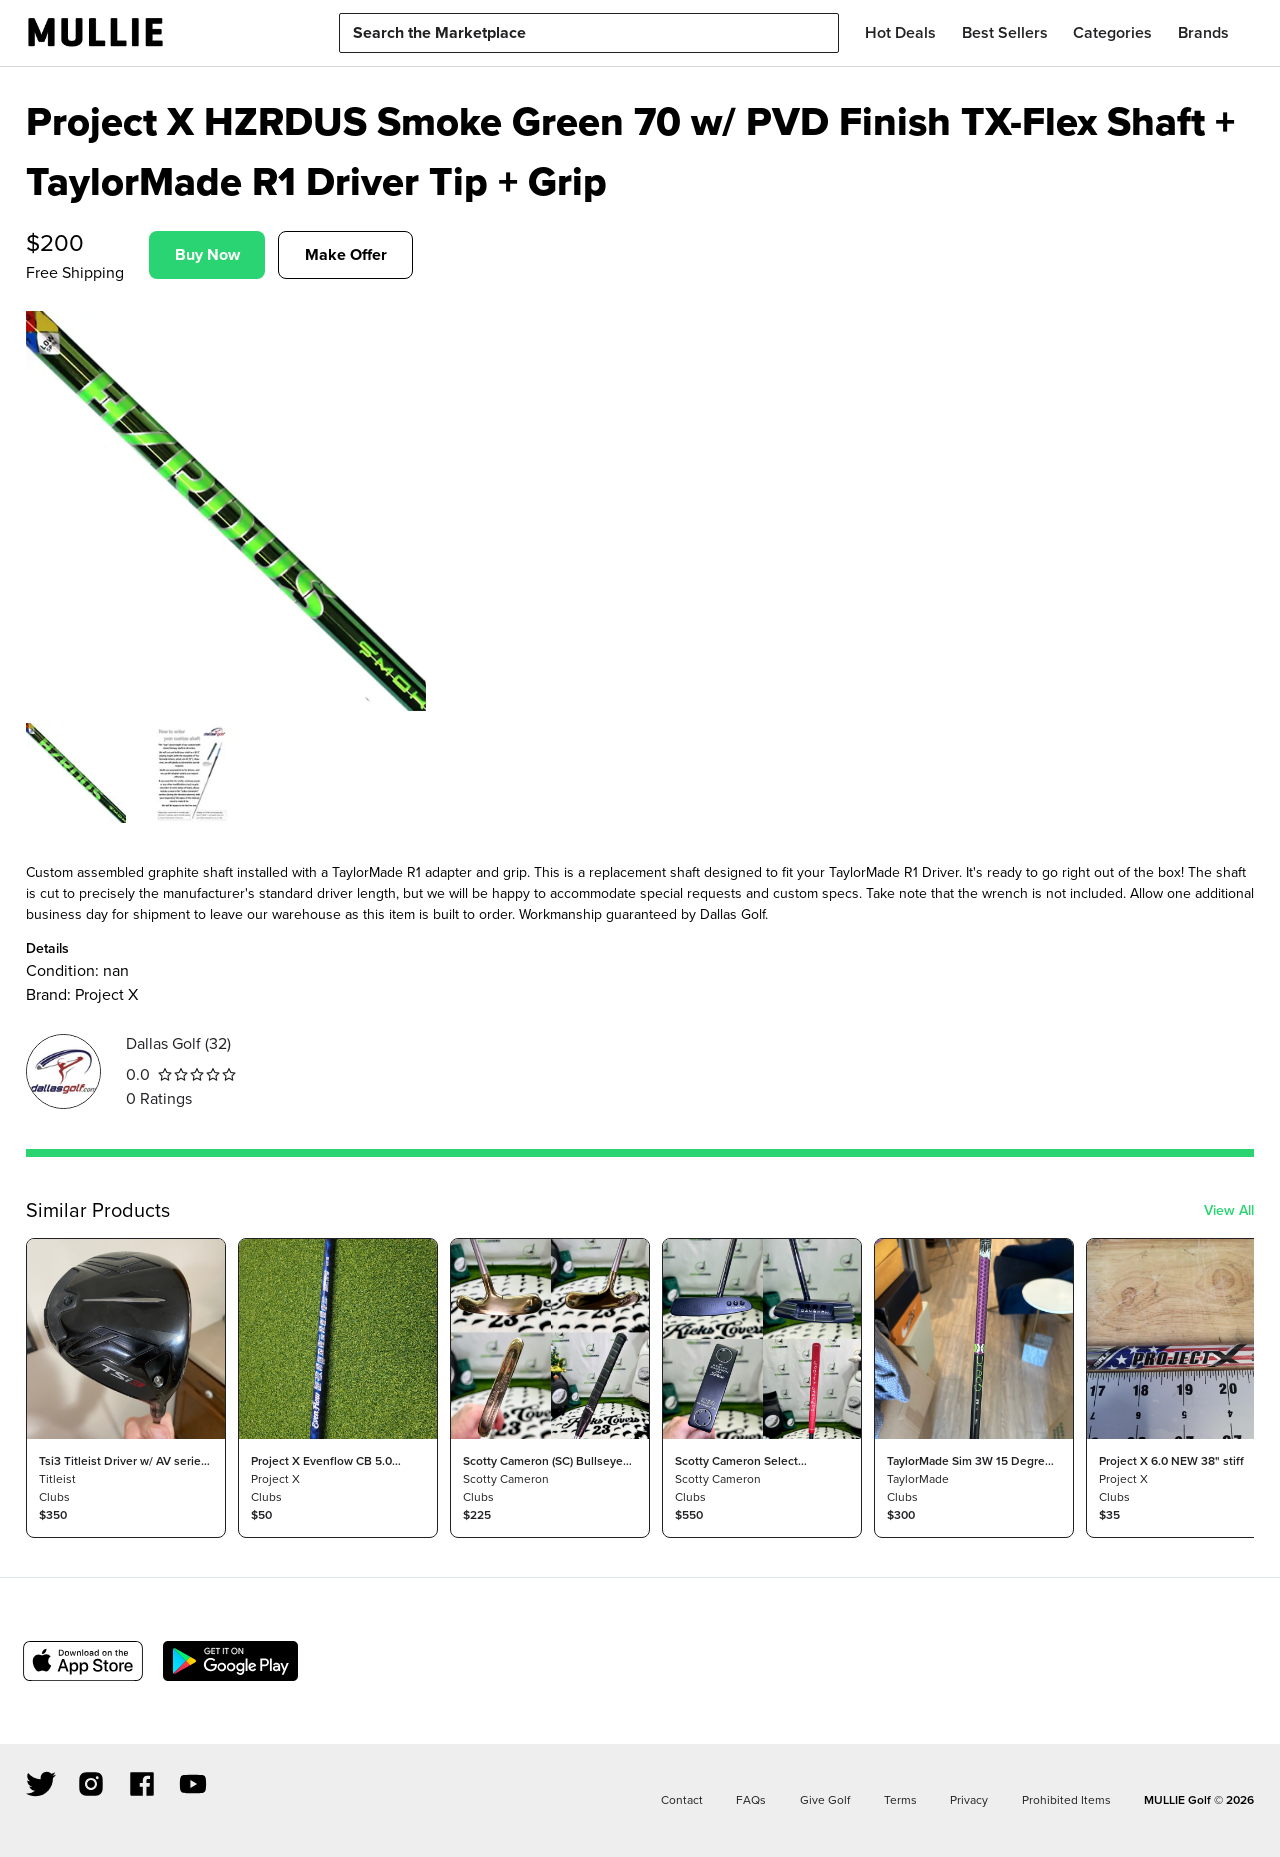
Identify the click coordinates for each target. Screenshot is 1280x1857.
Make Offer (346, 254)
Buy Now (207, 254)
